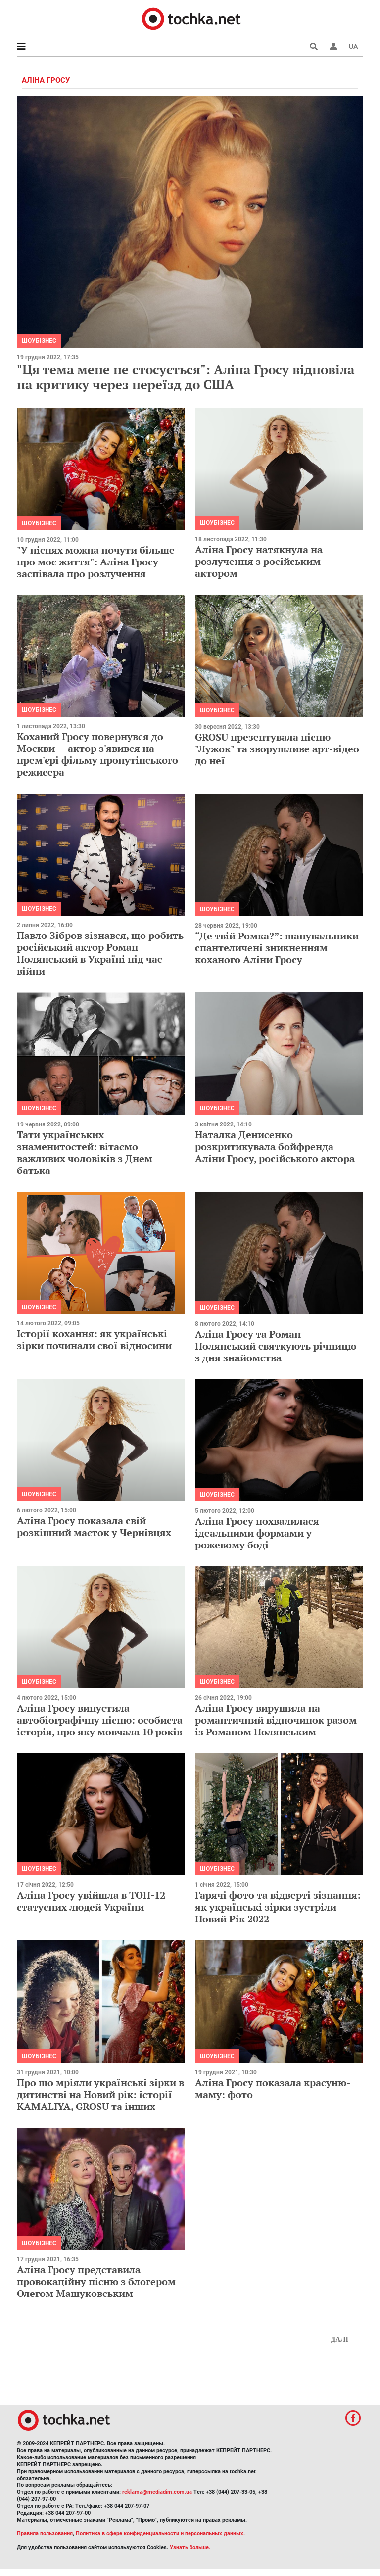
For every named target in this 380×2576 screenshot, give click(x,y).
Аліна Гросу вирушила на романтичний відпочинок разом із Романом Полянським (276, 1719)
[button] (333, 46)
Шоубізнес (39, 340)
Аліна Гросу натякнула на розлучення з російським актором (259, 561)
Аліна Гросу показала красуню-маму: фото (272, 2088)
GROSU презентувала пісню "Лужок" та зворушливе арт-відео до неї (277, 748)
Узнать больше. (190, 2547)
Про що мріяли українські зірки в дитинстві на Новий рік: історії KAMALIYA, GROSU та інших (100, 2094)
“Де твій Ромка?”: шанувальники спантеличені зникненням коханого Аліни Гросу (277, 947)
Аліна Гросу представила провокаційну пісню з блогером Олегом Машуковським (96, 2281)
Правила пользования (45, 2533)
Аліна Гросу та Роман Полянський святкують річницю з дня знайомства (275, 1345)
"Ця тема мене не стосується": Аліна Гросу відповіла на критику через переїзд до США (185, 377)
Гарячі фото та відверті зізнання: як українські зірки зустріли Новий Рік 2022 (278, 1906)
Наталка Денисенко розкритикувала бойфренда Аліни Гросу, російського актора (275, 1146)
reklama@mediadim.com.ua (157, 2492)
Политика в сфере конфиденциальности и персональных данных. (160, 2533)
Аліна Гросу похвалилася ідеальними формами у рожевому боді (257, 1532)
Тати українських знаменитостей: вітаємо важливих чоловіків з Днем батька (84, 1152)
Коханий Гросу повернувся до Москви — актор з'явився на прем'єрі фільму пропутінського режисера (97, 754)
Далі (339, 2339)
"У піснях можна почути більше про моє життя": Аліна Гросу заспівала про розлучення (96, 561)
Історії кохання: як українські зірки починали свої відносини (94, 1339)
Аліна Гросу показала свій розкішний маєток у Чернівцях (94, 1526)
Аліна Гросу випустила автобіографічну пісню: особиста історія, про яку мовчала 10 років (100, 1719)
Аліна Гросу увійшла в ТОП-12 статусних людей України (91, 1901)
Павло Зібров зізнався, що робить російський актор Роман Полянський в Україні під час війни (100, 953)
